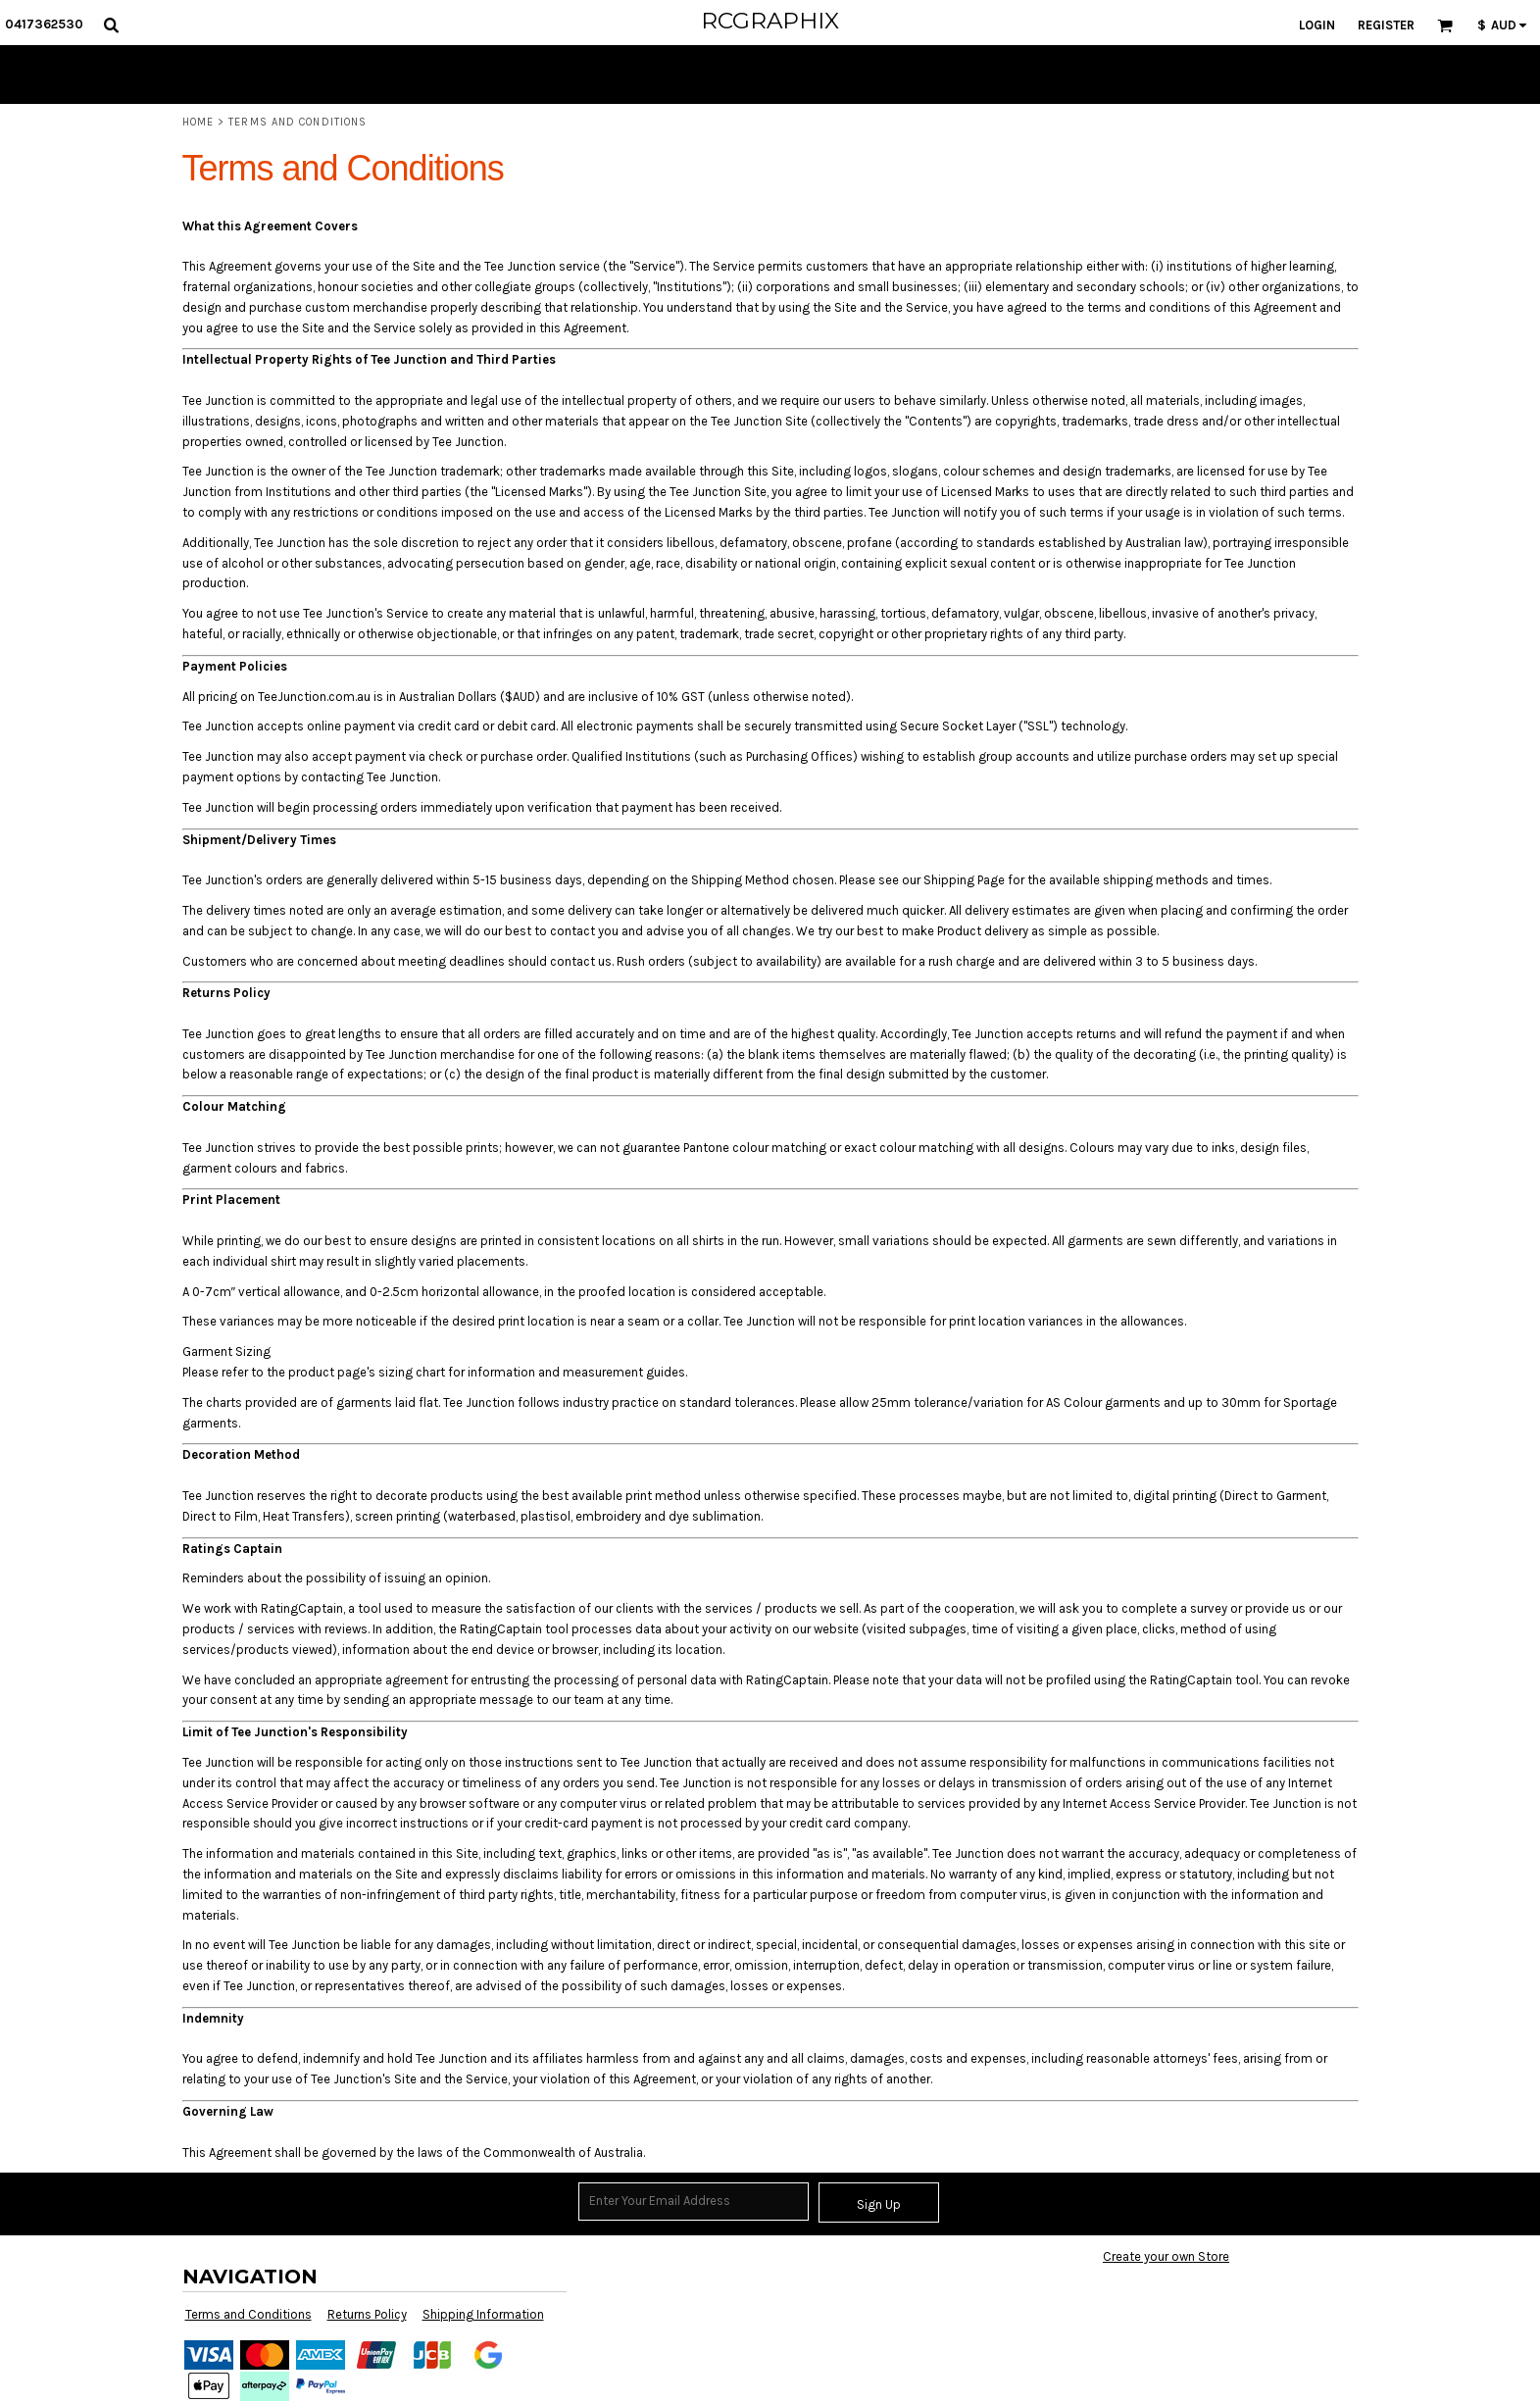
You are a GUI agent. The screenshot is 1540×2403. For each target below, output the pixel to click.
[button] (111, 24)
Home (198, 122)
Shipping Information (483, 2314)
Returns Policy (367, 2314)
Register (1386, 25)
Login (1317, 25)
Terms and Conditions (248, 2314)
